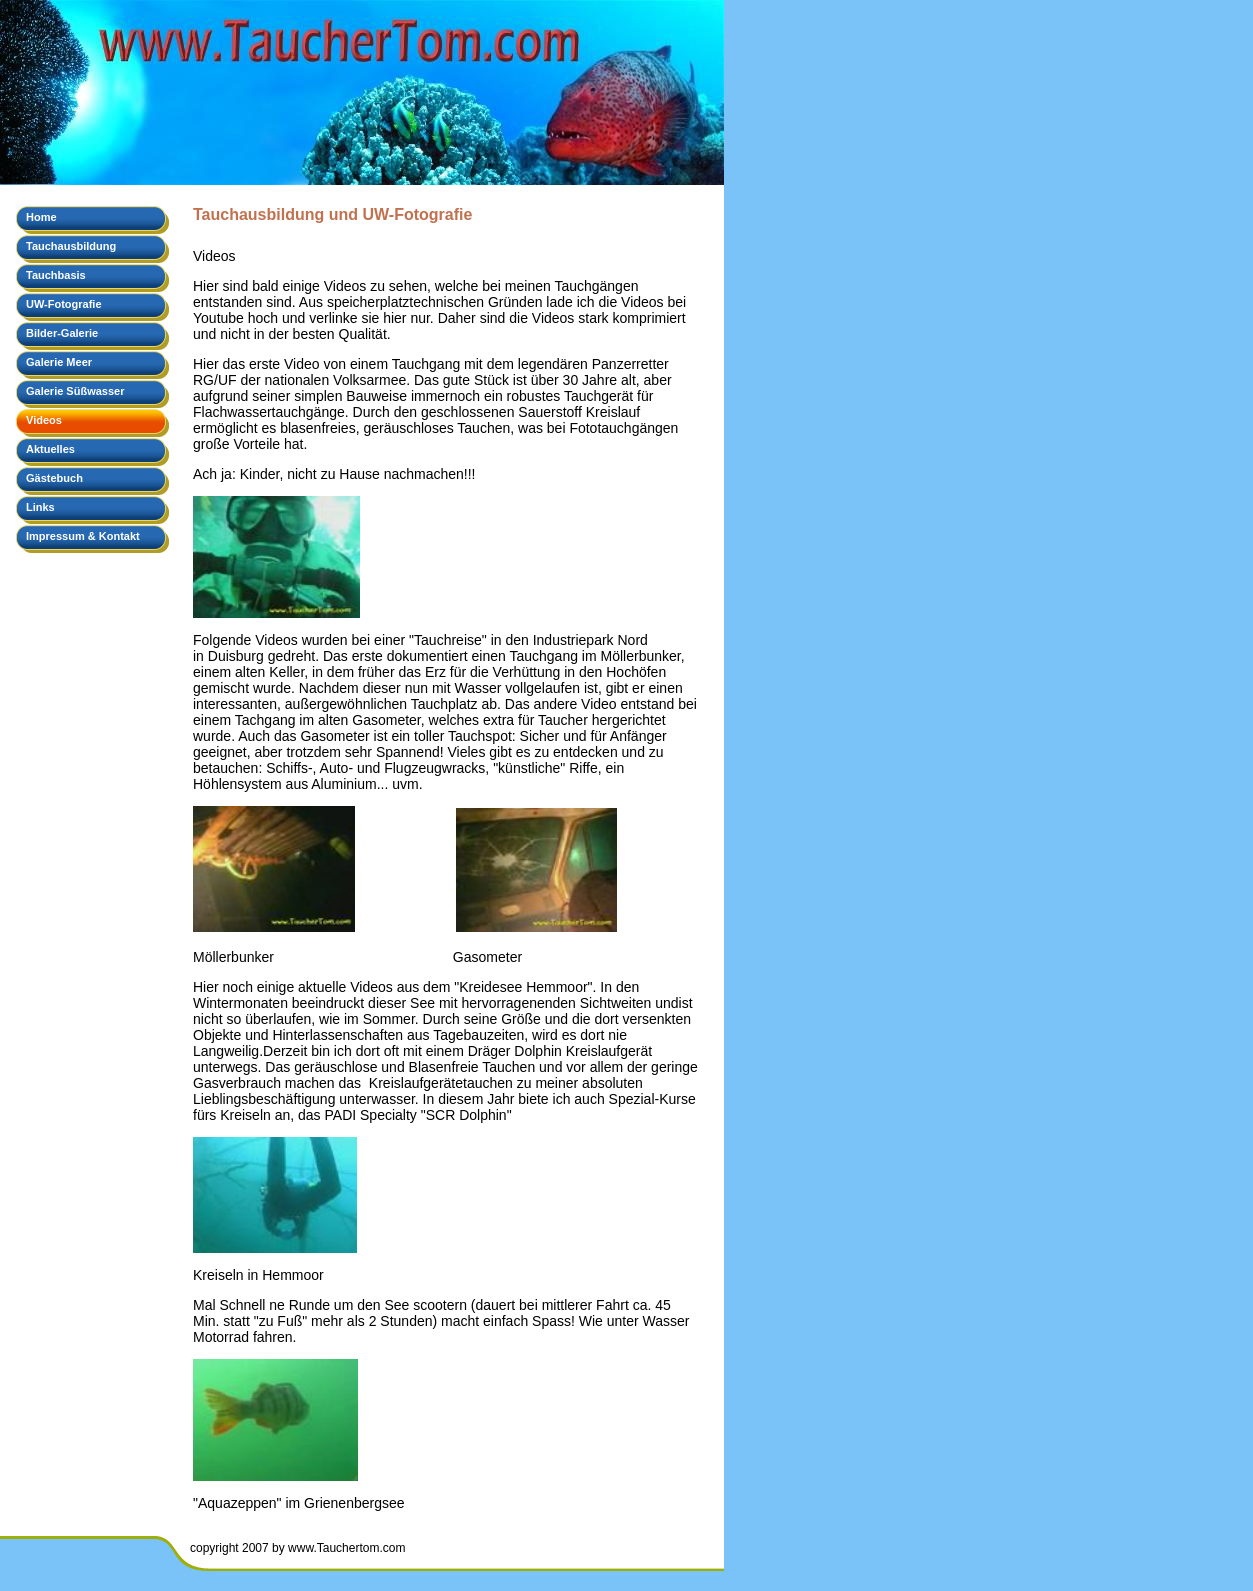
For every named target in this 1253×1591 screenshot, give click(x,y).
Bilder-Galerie (62, 333)
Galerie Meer (59, 362)
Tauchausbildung (71, 246)
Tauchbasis (56, 275)
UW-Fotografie (64, 304)
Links (40, 507)
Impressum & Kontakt (83, 536)
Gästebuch (54, 478)
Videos (44, 420)
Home (41, 217)
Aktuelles (50, 449)
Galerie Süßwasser (75, 391)
